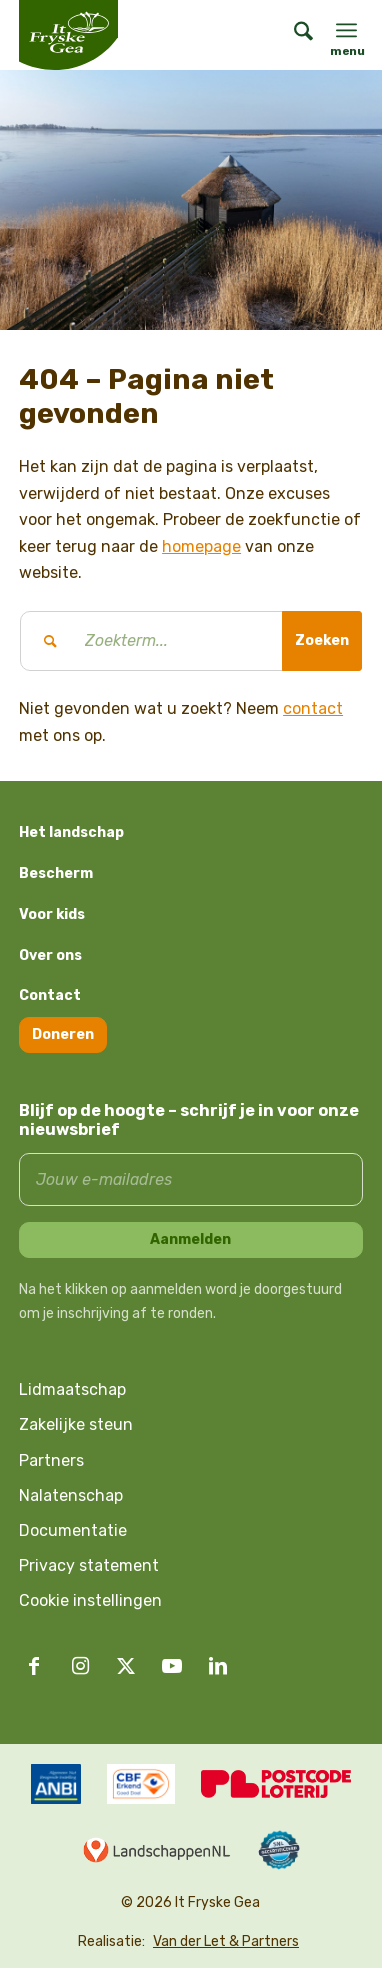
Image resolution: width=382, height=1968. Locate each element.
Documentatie (73, 1530)
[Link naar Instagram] (80, 1666)
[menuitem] (293, 35)
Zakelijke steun (76, 1424)
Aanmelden (190, 1239)
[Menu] (346, 30)
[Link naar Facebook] (34, 1666)
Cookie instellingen (90, 1600)
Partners (51, 1460)
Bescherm (56, 873)
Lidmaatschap (72, 1389)
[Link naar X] (126, 1666)
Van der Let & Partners (226, 1941)
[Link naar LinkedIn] (218, 1666)
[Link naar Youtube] (172, 1666)
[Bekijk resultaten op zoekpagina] (322, 641)
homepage (201, 546)
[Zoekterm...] (191, 641)
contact (313, 708)
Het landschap (71, 832)
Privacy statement (89, 1565)
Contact (50, 995)
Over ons (50, 955)
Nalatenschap (71, 1495)
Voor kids (52, 914)
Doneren (63, 1034)
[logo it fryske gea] (94, 35)
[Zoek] (293, 35)
